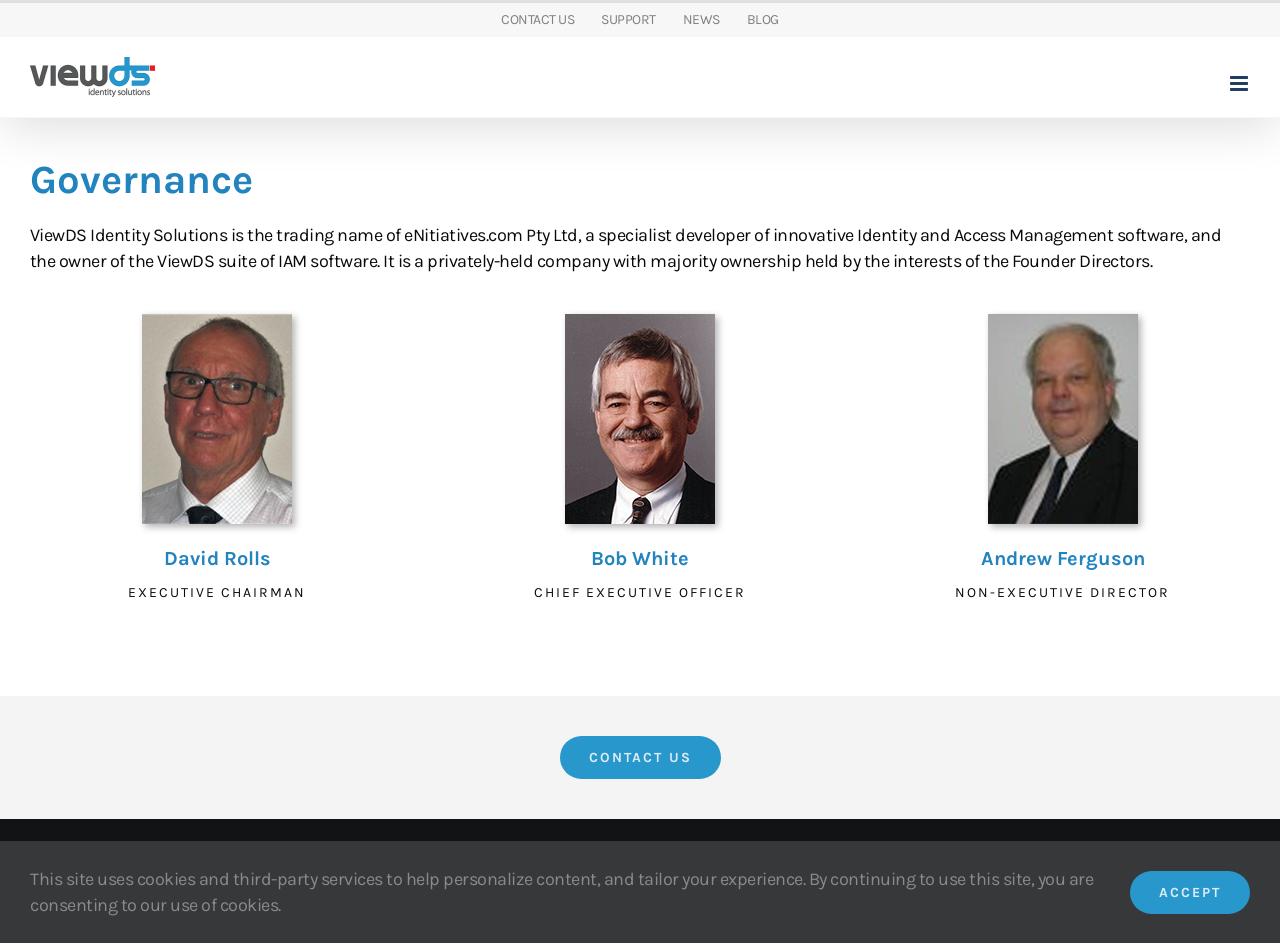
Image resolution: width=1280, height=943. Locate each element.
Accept (1190, 892)
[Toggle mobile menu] (1240, 83)
